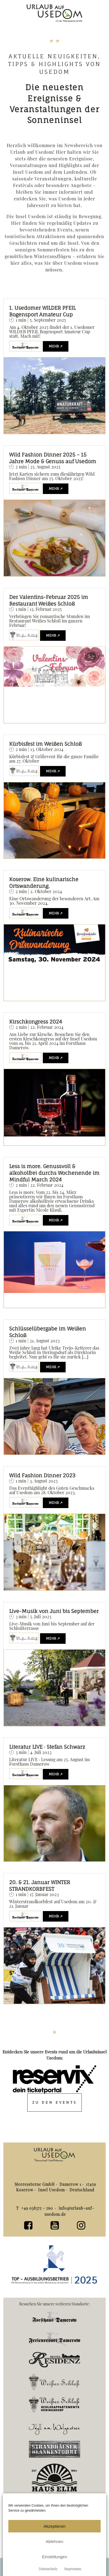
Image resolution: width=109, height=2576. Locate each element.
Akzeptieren (54, 2526)
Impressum (72, 2569)
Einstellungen (54, 2556)
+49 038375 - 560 (37, 2208)
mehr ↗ (56, 346)
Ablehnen (54, 2541)
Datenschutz (48, 2569)
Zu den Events (54, 2102)
